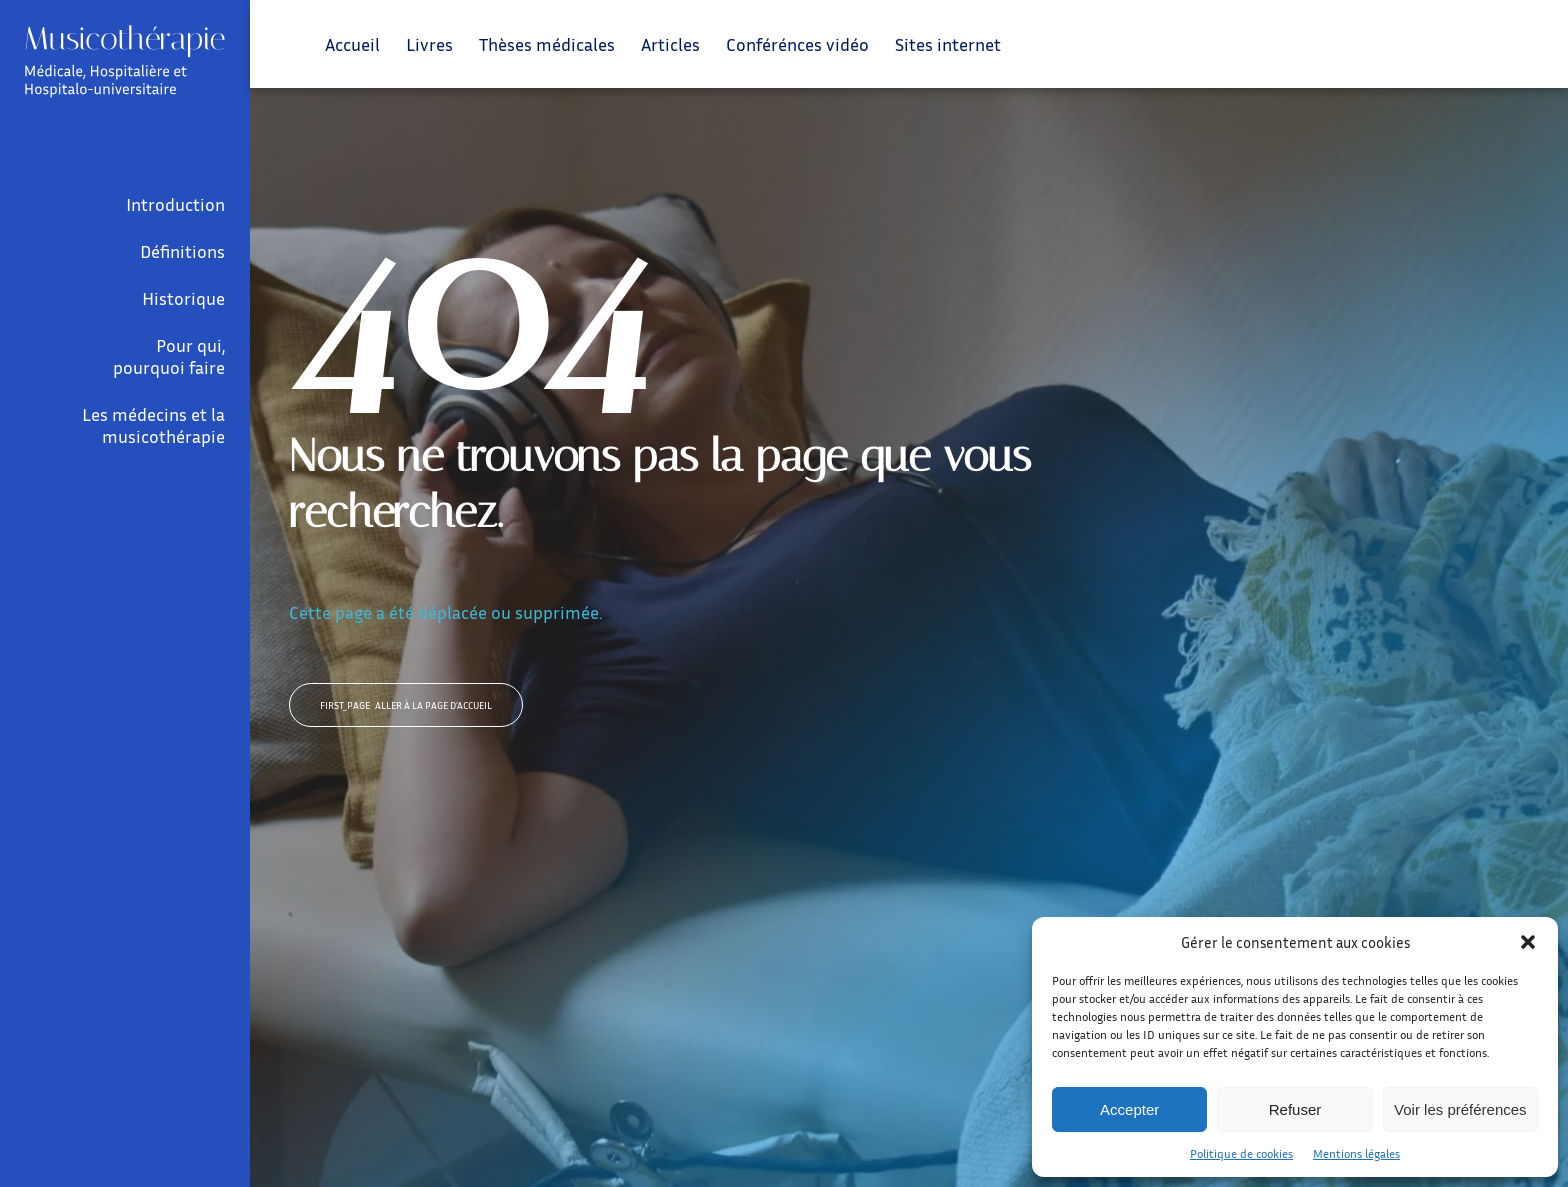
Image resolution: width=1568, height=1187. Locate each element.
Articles (670, 44)
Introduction (175, 204)
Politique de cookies (1241, 1153)
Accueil (352, 44)
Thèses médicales (547, 44)
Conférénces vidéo (797, 44)
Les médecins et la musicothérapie (153, 425)
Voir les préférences (1460, 1109)
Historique (183, 298)
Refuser (1295, 1109)
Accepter (1129, 1109)
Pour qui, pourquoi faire (169, 356)
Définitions (182, 251)
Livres (429, 44)
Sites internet (948, 44)
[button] (1528, 942)
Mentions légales (1356, 1153)
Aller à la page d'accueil (406, 705)
